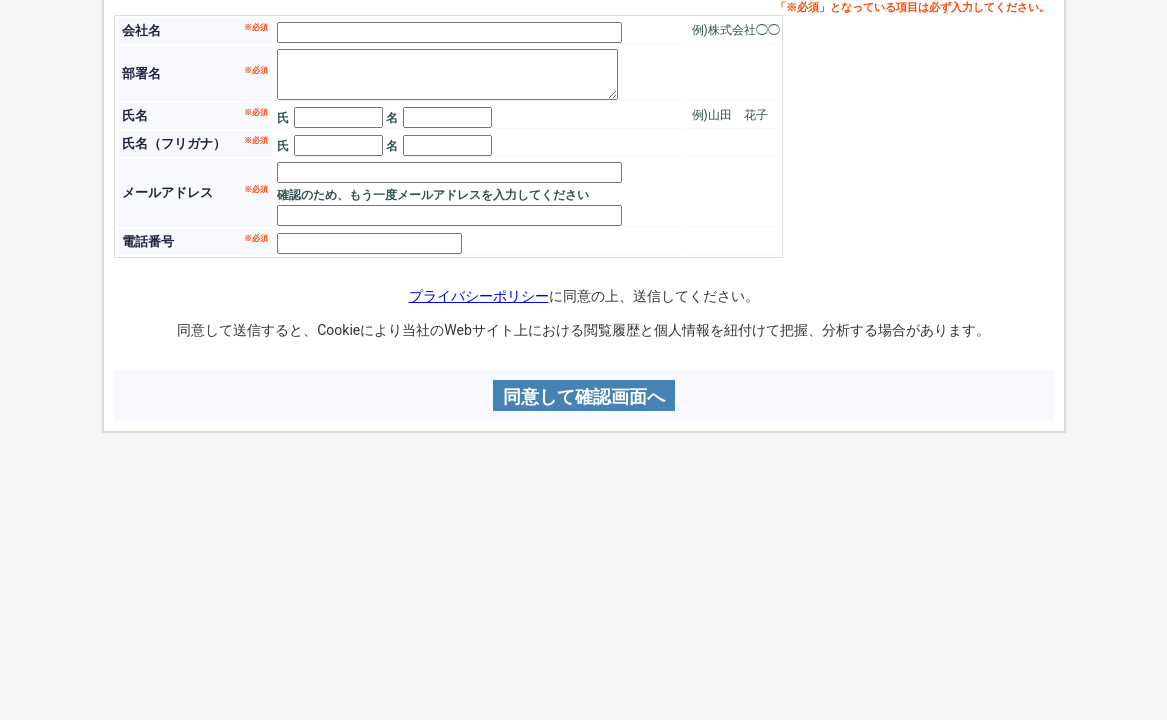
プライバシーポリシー (479, 296)
